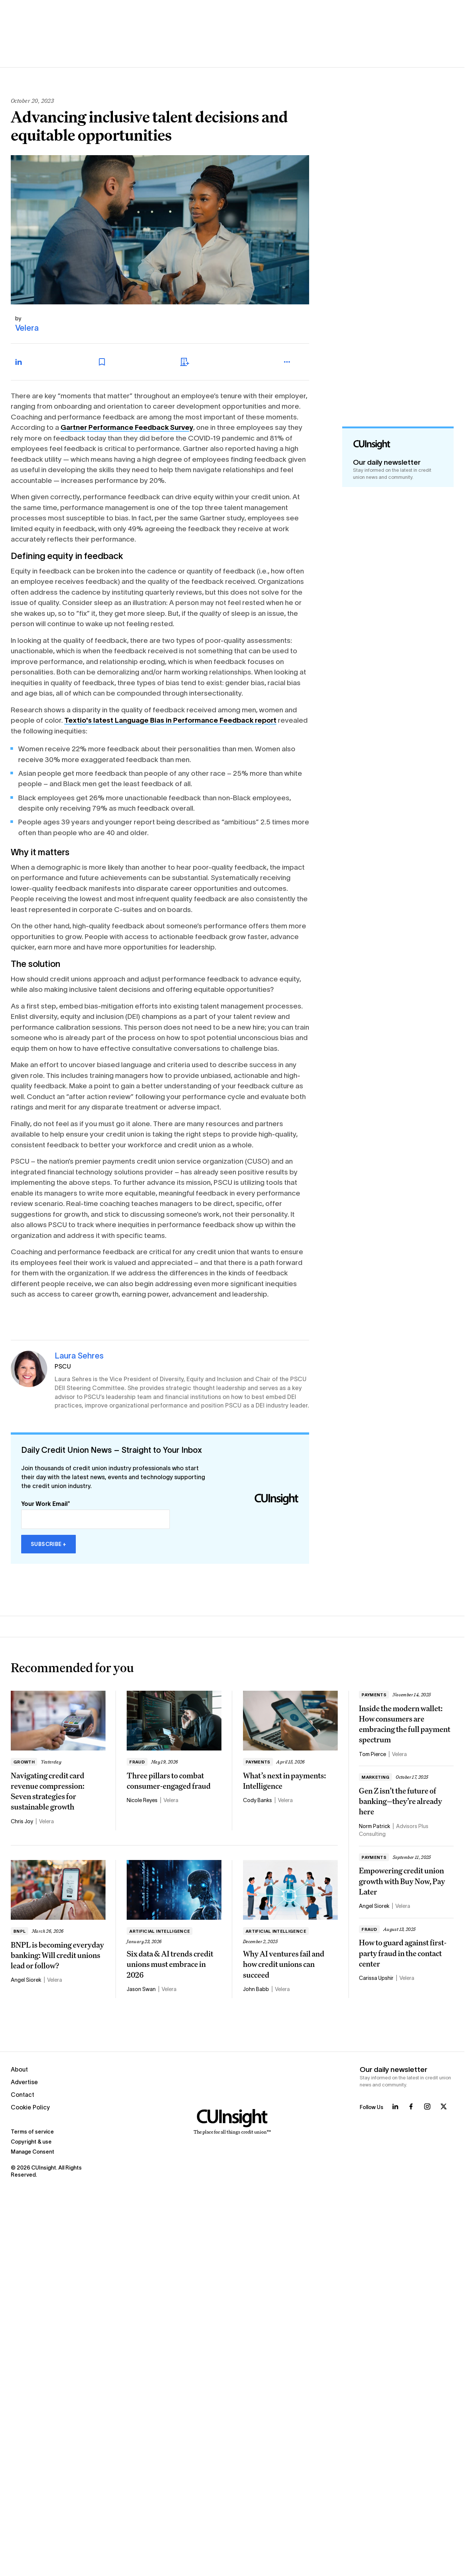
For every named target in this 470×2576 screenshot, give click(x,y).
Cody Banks (257, 1800)
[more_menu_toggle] (294, 362)
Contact (22, 2095)
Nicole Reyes (142, 1800)
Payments (258, 1761)
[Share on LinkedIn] (26, 362)
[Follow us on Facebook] (411, 2106)
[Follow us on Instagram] (427, 2106)
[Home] (232, 2122)
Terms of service (32, 2132)
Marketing (375, 1777)
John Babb (256, 1989)
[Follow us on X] (443, 2106)
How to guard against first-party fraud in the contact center (403, 1953)
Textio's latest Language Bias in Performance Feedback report (170, 720)
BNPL (19, 1931)
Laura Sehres (79, 1355)
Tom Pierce (372, 1754)
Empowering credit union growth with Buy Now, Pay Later (402, 1881)
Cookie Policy (30, 2107)
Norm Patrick (374, 1826)
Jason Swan (141, 1989)
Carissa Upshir (376, 1978)
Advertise (24, 2082)
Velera (27, 327)
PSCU (63, 1366)
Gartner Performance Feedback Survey (127, 427)
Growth (24, 1761)
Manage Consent (32, 2152)
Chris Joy (22, 1821)
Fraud (137, 1761)
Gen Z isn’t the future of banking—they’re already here (400, 1801)
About (19, 2069)
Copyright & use (31, 2142)
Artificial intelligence (159, 1931)
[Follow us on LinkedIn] (395, 2106)
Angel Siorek (26, 1980)
